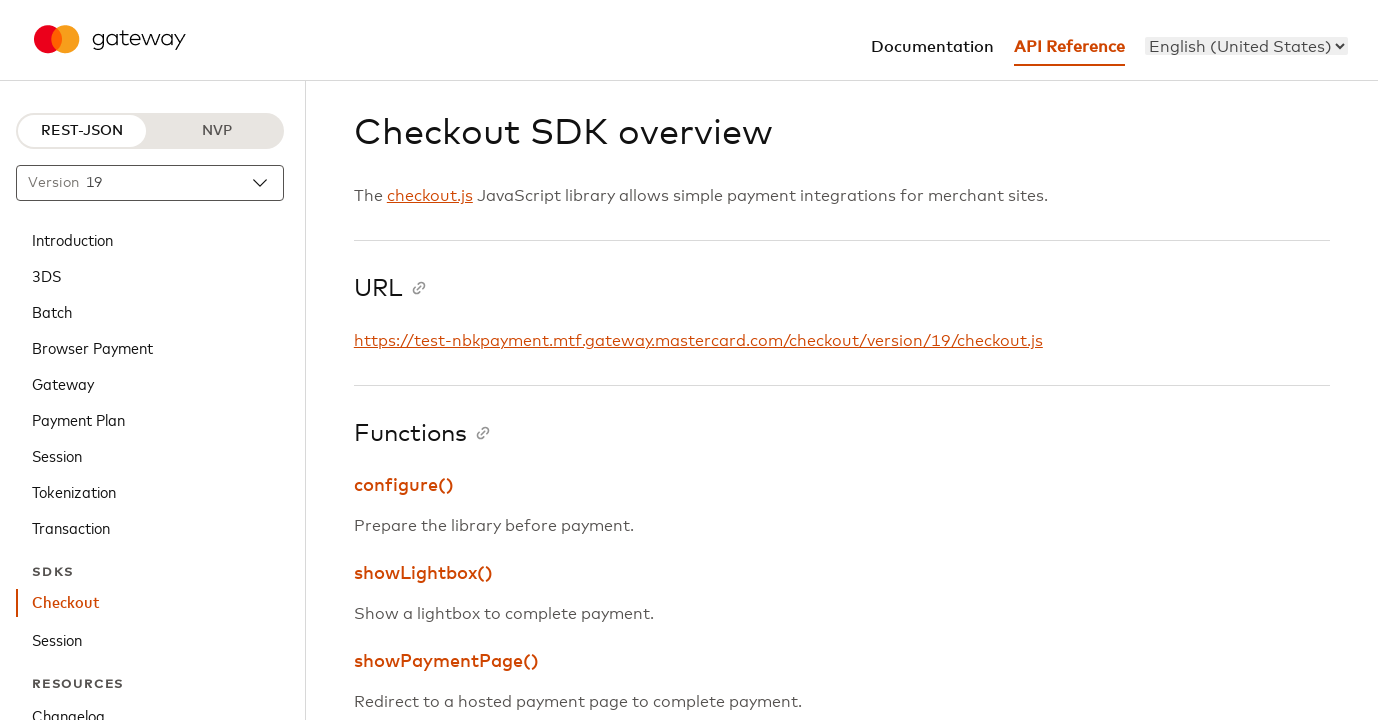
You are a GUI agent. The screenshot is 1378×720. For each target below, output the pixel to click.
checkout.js (430, 196)
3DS (46, 275)
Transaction (71, 527)
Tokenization (74, 491)
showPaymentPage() (446, 662)
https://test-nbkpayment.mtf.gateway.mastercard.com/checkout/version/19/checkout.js (698, 341)
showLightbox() (423, 574)
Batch (52, 311)
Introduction (72, 239)
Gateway (63, 383)
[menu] (1246, 46)
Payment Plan (78, 419)
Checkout (66, 603)
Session (57, 455)
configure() (404, 486)
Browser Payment (92, 347)
